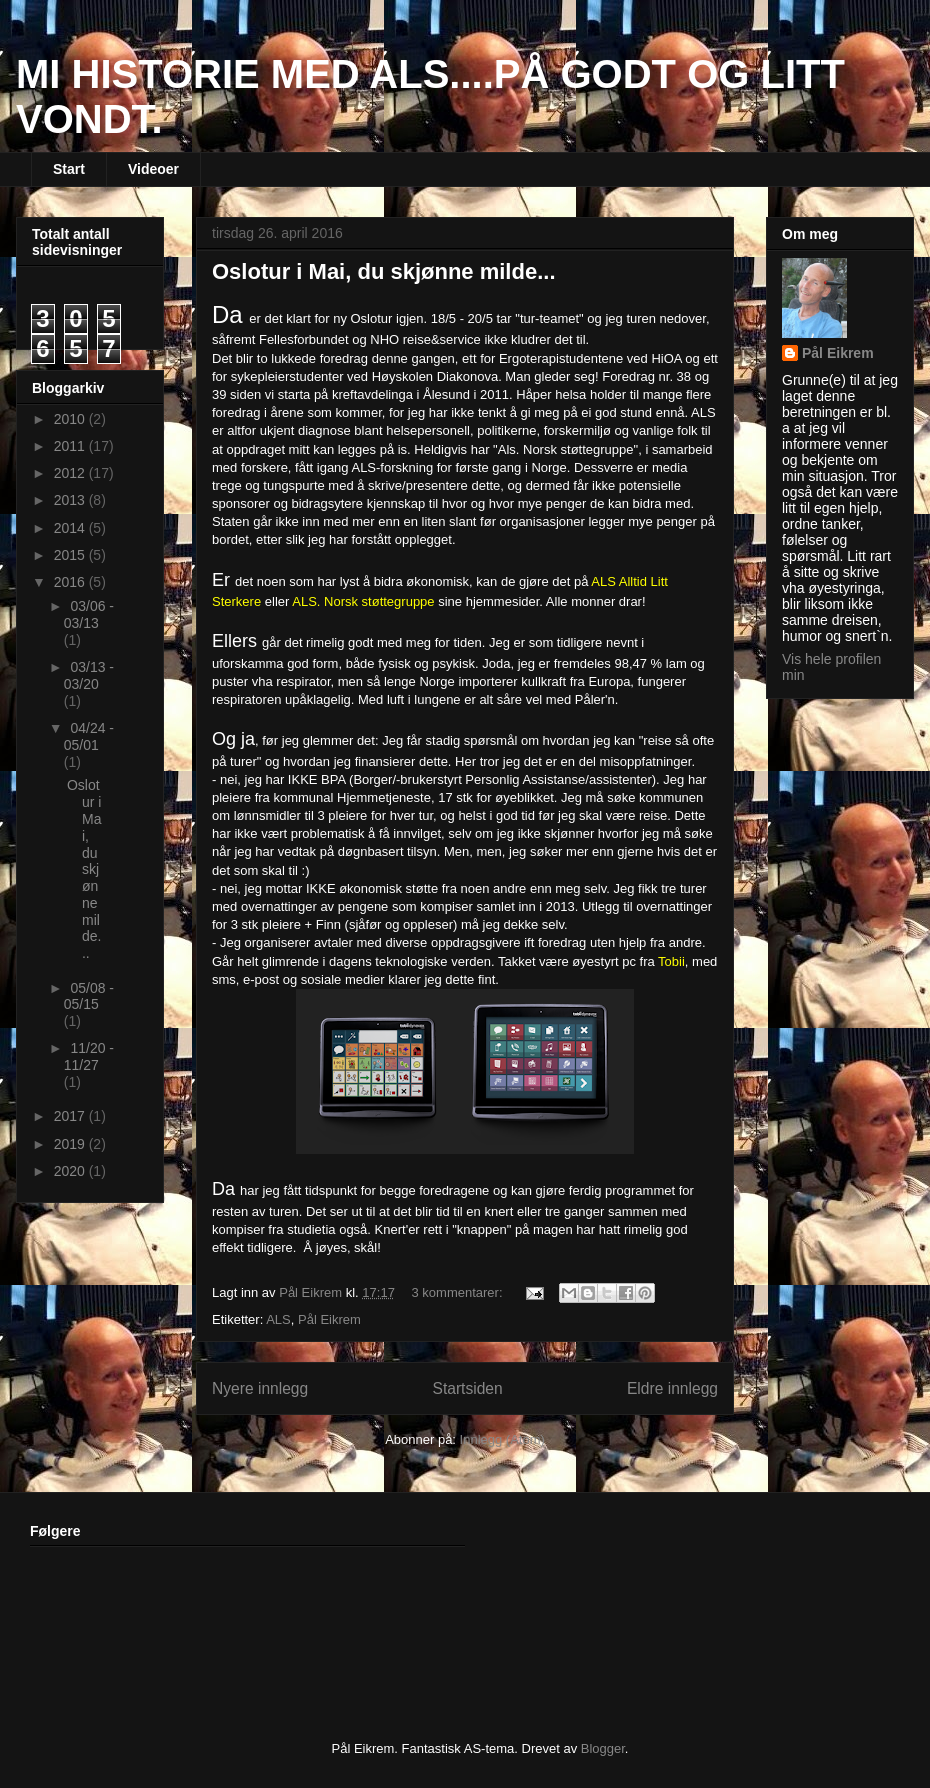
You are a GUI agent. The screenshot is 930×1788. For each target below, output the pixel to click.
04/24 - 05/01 (89, 736)
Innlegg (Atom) (502, 1439)
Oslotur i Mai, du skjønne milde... (384, 271)
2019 (71, 1144)
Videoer (153, 169)
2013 (71, 500)
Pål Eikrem (329, 1319)
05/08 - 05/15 (89, 996)
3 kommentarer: (459, 1292)
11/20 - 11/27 (89, 1056)
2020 (71, 1171)
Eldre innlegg (672, 1388)
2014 (71, 528)
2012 (71, 473)
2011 (71, 446)
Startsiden (467, 1388)
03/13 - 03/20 (89, 675)
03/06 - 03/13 (89, 614)
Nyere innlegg (260, 1388)
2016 (71, 582)
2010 (71, 419)
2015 (71, 555)
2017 (71, 1116)
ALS (278, 1319)
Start (69, 169)
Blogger (603, 1748)
